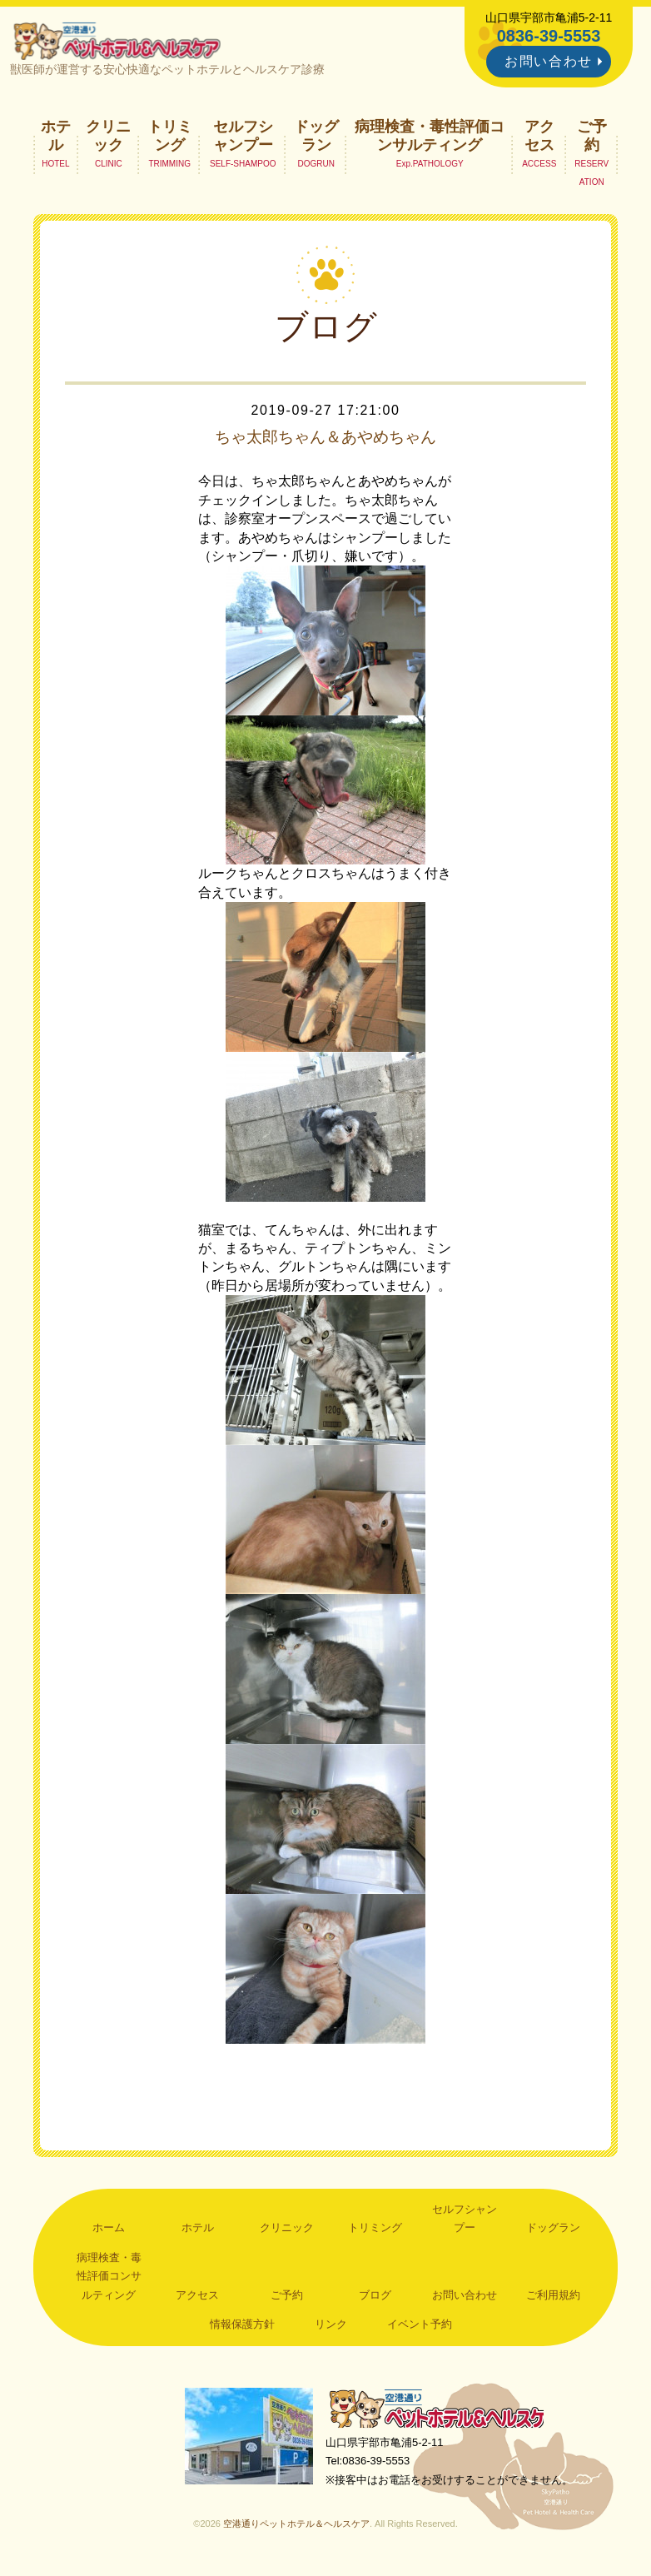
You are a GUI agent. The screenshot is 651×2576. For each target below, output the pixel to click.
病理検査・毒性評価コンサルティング (429, 138)
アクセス (539, 138)
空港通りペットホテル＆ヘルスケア (442, 2412)
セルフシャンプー (243, 138)
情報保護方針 (242, 2326)
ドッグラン (316, 138)
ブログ (375, 2297)
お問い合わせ (548, 61)
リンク (331, 2326)
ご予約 (592, 138)
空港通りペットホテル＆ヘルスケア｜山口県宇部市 (120, 41)
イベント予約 (419, 2326)
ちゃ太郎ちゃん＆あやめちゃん (325, 440)
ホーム (108, 2231)
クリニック (108, 138)
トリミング (169, 138)
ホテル (56, 138)
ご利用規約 (553, 2297)
